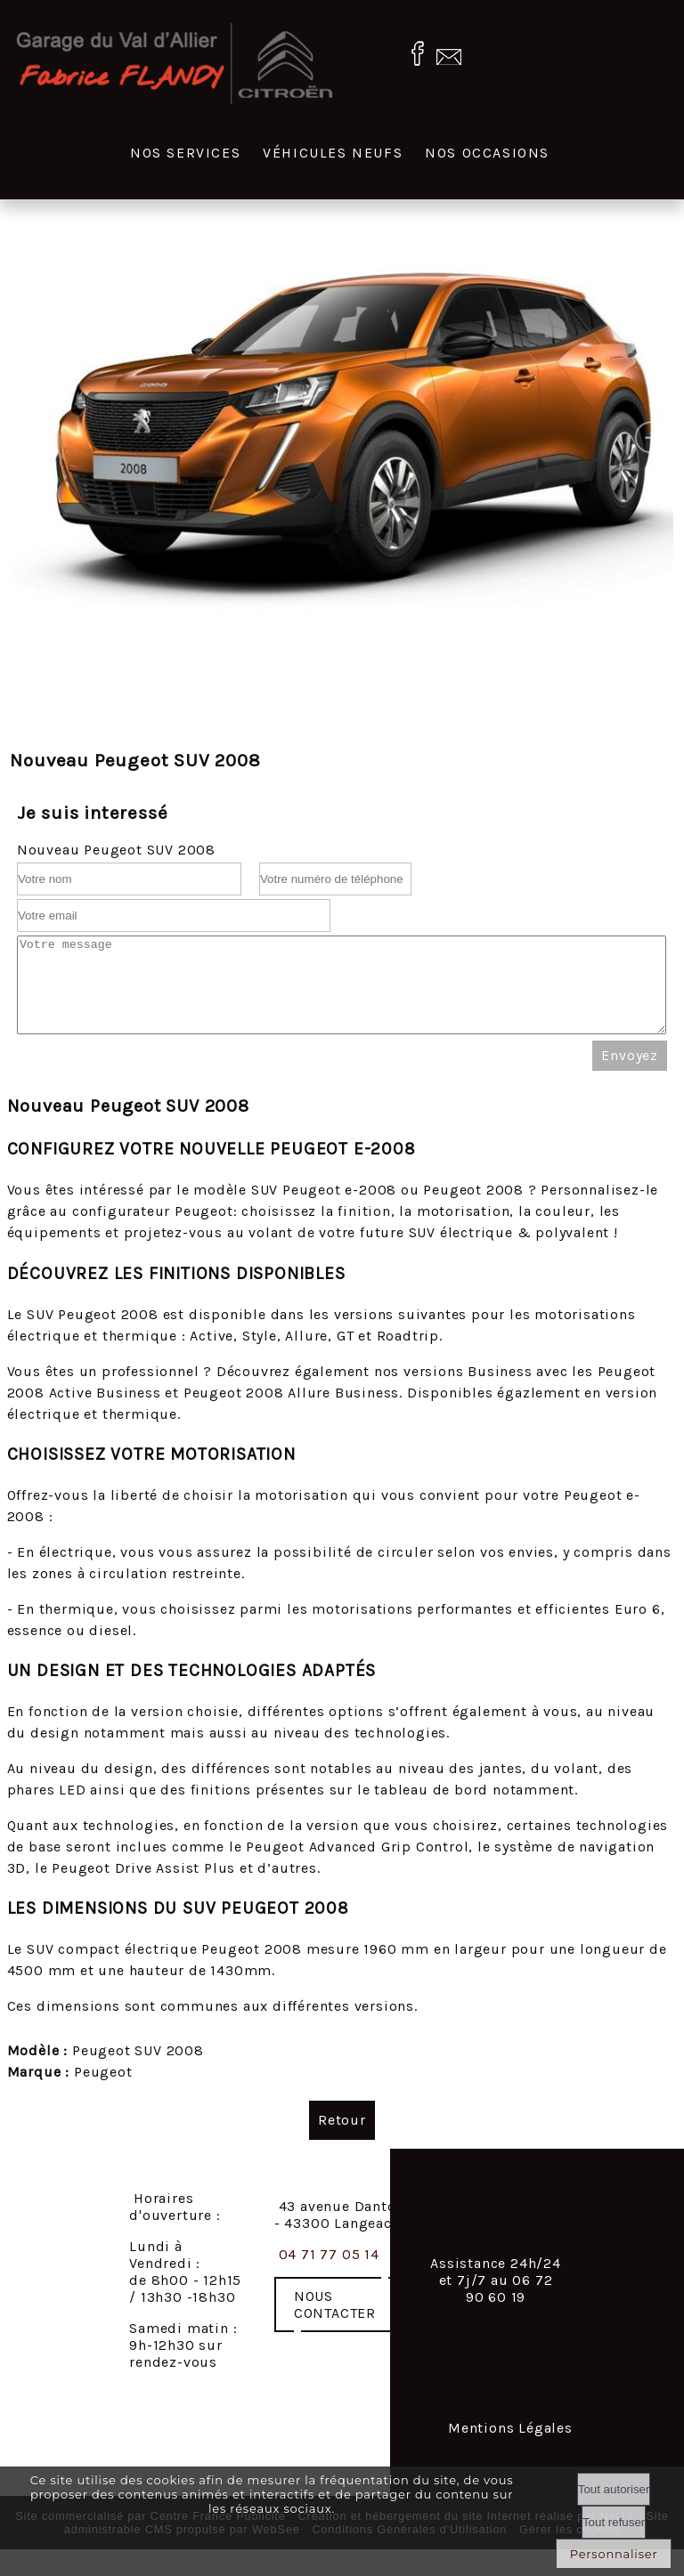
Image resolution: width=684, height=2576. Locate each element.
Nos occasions (487, 152)
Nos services (185, 152)
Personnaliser (614, 2554)
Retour (342, 2138)
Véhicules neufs (333, 152)
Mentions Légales (510, 2446)
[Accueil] (174, 65)
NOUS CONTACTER (335, 2323)
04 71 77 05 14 (329, 2272)
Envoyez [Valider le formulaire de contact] (629, 1073)
